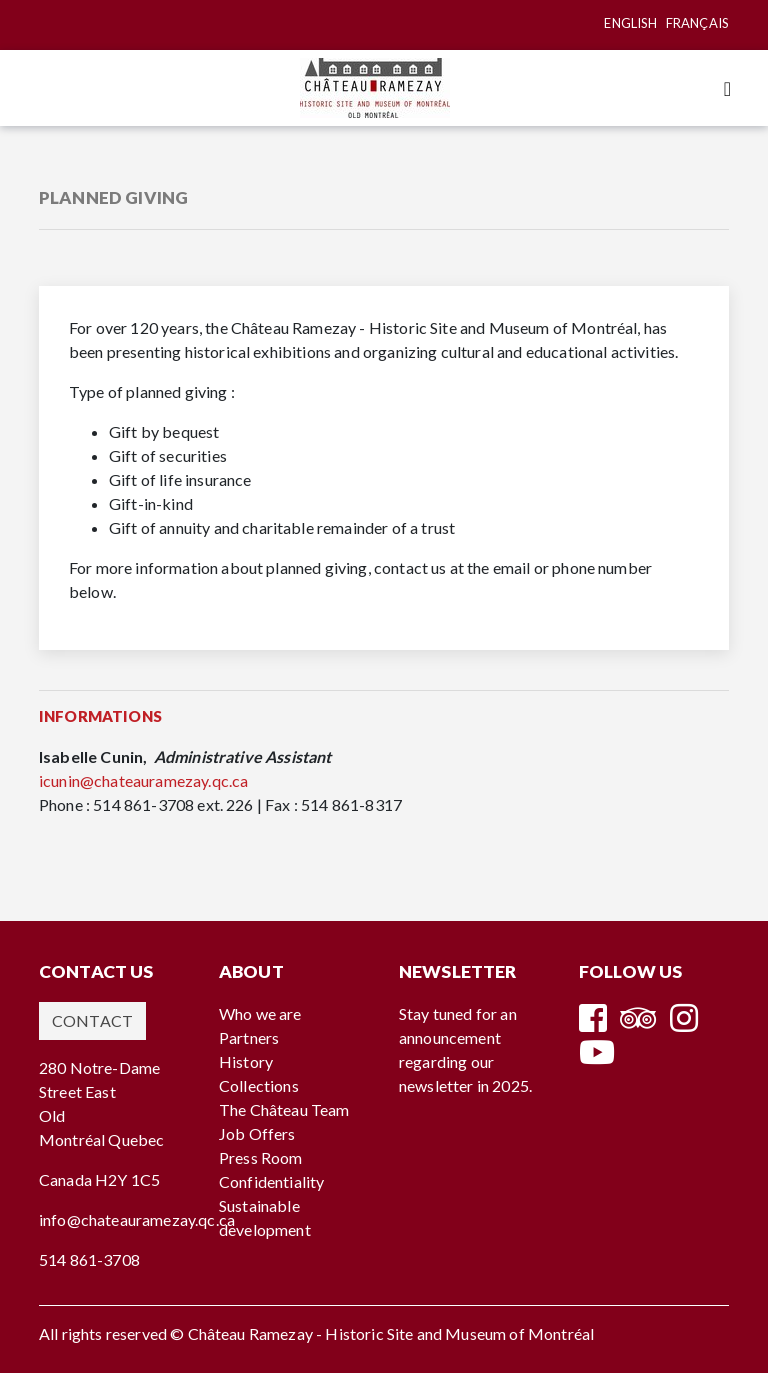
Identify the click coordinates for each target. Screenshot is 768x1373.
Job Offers (257, 1133)
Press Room (261, 1157)
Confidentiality (271, 1181)
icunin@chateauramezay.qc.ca (143, 780)
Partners (249, 1037)
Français (697, 23)
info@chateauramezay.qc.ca (137, 1219)
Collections (259, 1085)
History (246, 1061)
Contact (92, 1020)
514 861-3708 (89, 1259)
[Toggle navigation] (727, 88)
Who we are (260, 1013)
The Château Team (284, 1109)
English (630, 23)
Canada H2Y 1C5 (99, 1179)
